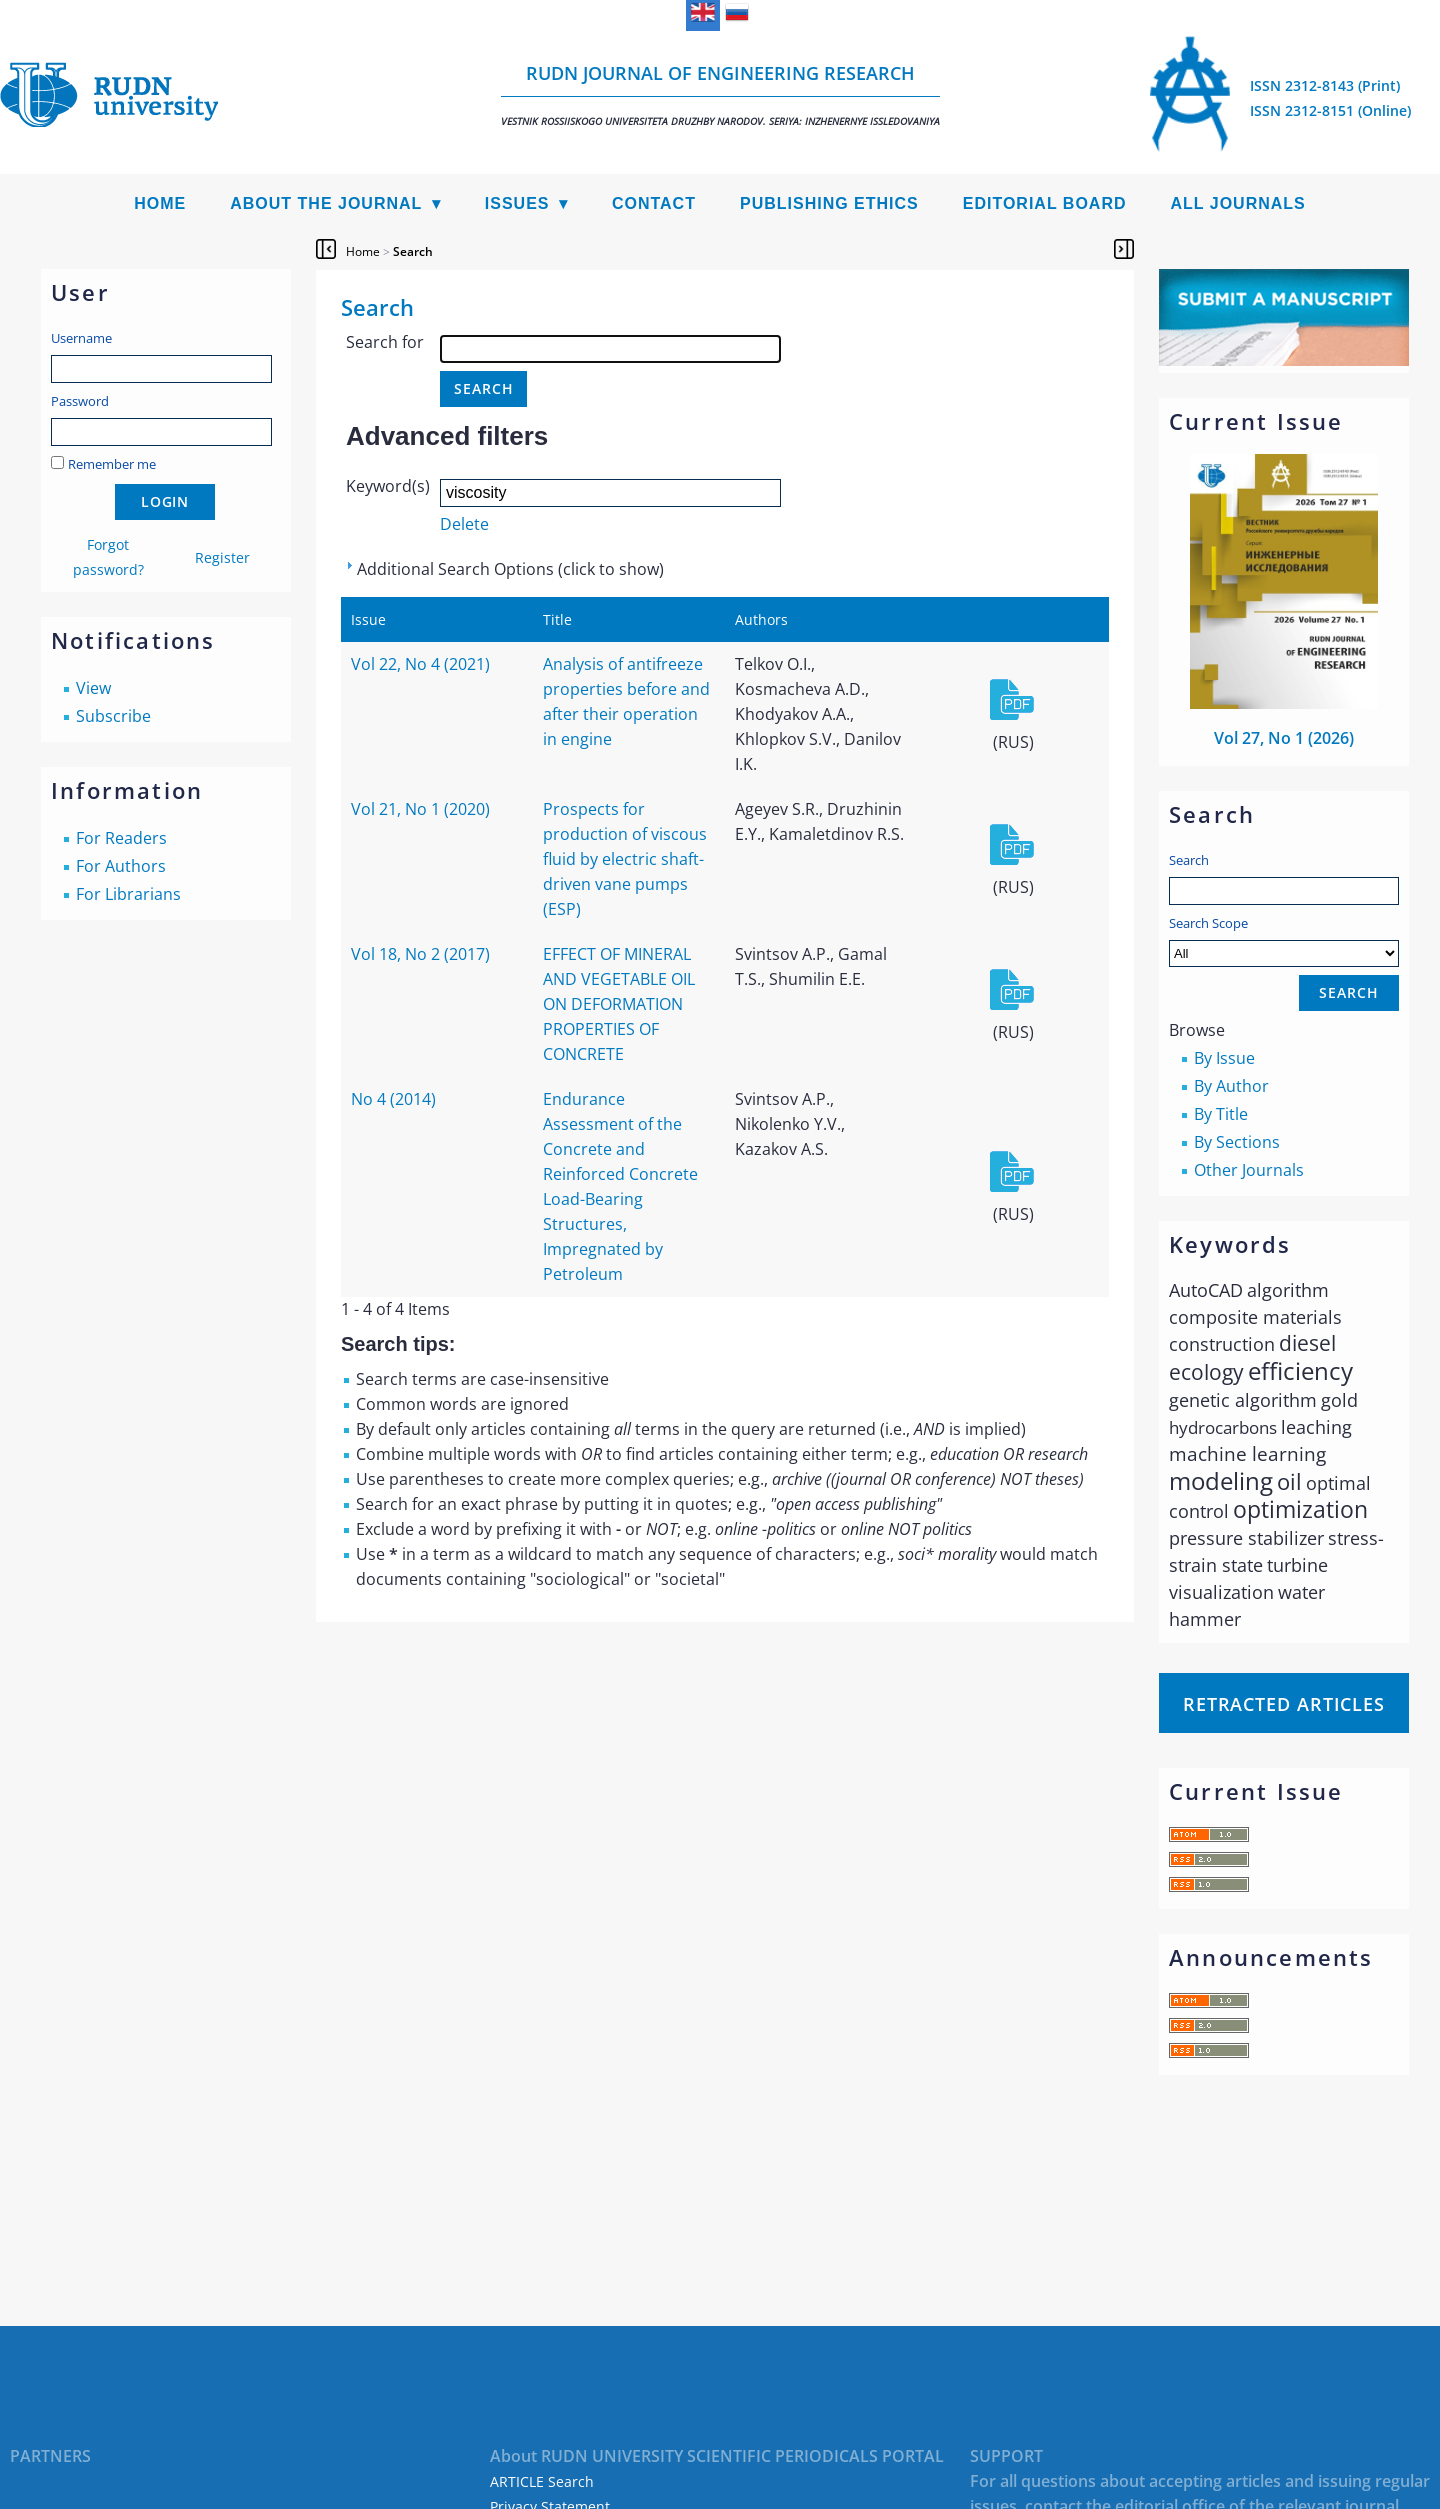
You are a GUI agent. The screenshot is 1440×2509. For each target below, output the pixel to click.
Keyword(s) (388, 486)
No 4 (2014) (393, 1099)
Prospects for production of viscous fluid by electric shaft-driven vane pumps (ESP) (625, 859)
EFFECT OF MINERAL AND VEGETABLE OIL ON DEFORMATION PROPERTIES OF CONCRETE (619, 1004)
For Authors (121, 866)
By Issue (1224, 1058)
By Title (1221, 1114)
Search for (385, 342)
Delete (464, 524)
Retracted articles (1284, 1704)
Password (80, 401)
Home (160, 203)
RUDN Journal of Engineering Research (720, 94)
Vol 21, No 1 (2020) (420, 809)
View (93, 688)
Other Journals (1249, 1170)
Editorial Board (1045, 203)
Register (222, 557)
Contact (654, 203)
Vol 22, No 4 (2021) (420, 664)
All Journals (1238, 203)
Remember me (112, 464)
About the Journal (326, 203)
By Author (1231, 1086)
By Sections (1237, 1142)
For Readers (121, 838)
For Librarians (128, 894)
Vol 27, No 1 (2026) (1284, 738)
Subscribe (113, 716)
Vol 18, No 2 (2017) (420, 954)
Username (81, 338)
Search (1189, 860)
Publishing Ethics (829, 203)
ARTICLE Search (542, 2481)
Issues (517, 203)
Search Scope (1284, 940)
